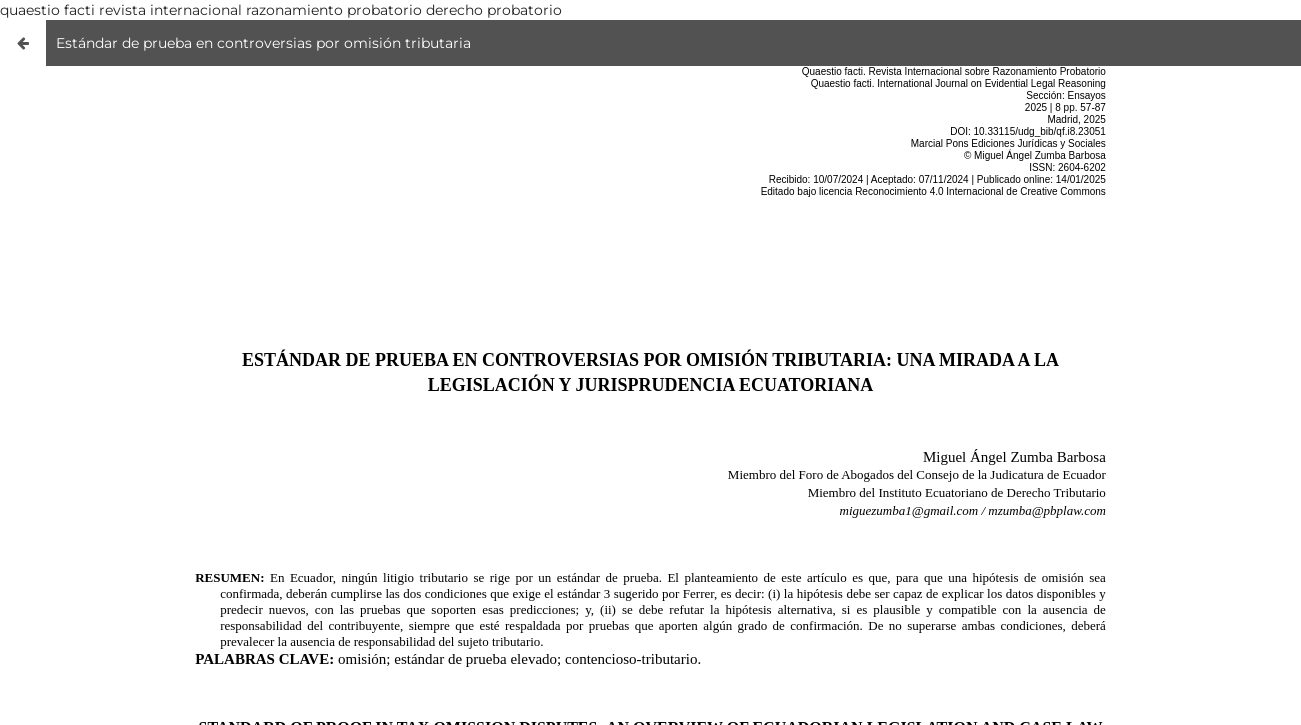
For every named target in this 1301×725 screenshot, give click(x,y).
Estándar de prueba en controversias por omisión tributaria (263, 43)
